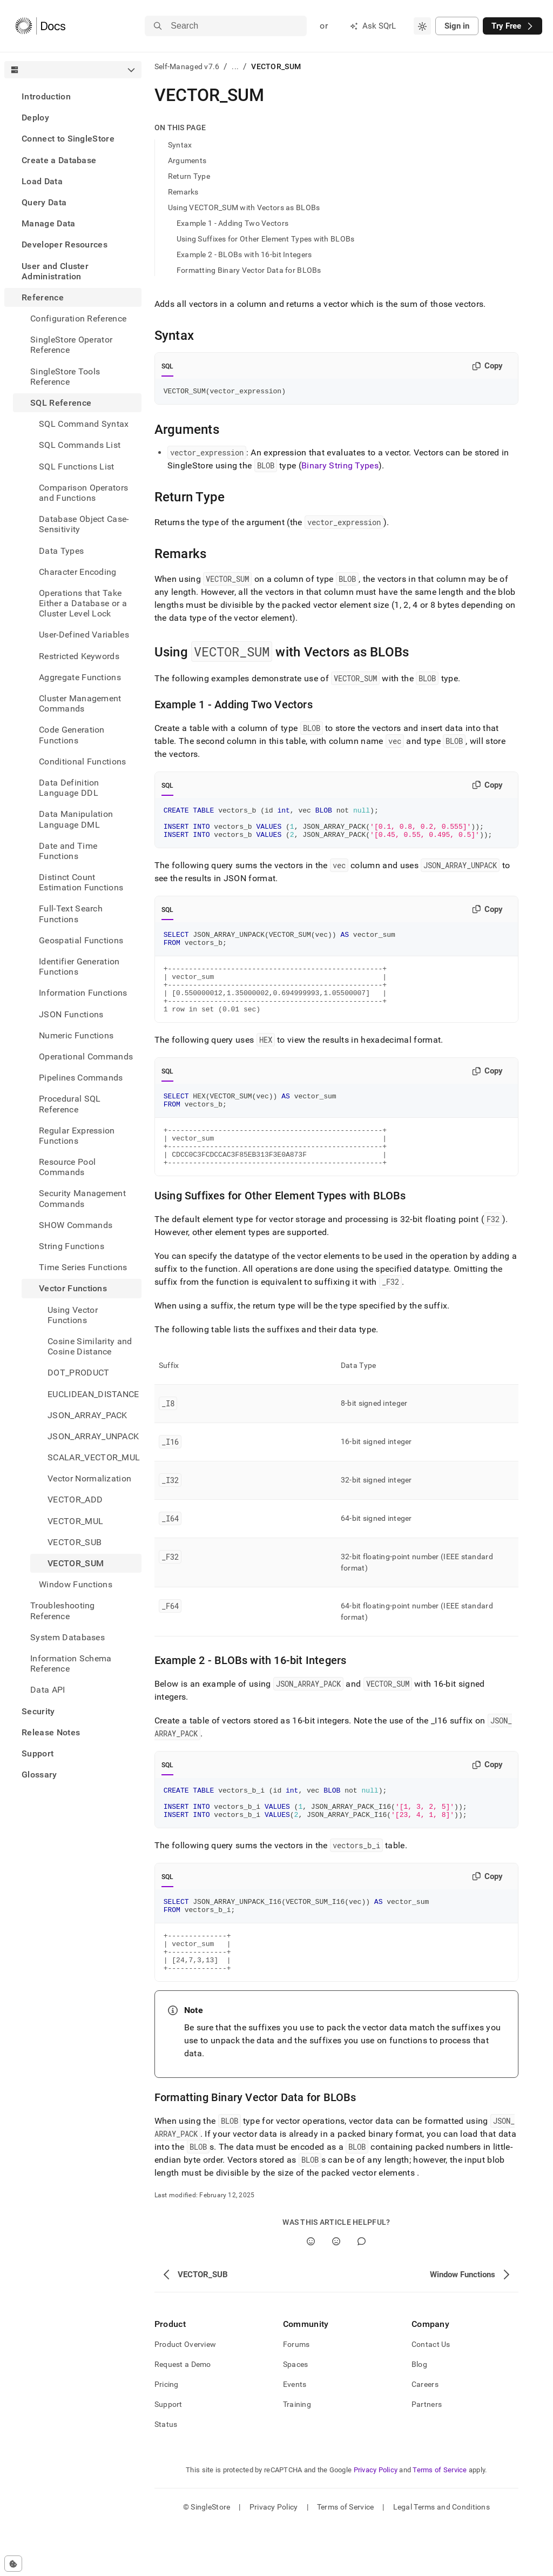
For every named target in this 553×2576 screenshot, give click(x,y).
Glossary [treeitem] (39, 1774)
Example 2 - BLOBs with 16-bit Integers (244, 254)
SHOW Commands (75, 1225)
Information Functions (83, 993)
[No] (336, 2291)
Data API (47, 1690)
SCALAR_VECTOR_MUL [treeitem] (94, 1457)
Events (295, 2434)
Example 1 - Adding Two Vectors (232, 223)
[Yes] (310, 2291)
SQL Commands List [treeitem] (79, 445)
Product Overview (185, 2394)
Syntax (180, 144)
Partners (427, 2454)
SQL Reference (60, 403)
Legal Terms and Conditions (441, 2557)
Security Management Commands (82, 1198)
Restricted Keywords (79, 656)
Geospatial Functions (81, 940)
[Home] (40, 26)
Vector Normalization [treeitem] (89, 1478)
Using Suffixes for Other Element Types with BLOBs (266, 238)
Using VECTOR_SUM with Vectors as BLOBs (244, 207)
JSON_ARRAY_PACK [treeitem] (87, 1415)
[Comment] (361, 2291)
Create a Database (59, 160)
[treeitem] (72, 96)
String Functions (71, 1246)
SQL (167, 366)
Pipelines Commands (81, 1077)
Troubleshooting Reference (62, 1610)
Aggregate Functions (80, 677)
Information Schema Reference (71, 1663)
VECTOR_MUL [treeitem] (75, 1521)
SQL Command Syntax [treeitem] (84, 424)
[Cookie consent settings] (13, 2563)
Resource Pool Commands (67, 1167)
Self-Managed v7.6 (187, 66)
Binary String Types (340, 467)
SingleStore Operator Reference (71, 344)
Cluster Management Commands (80, 703)
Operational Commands (86, 1056)
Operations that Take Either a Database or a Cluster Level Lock (83, 603)
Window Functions (75, 1584)
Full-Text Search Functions (71, 913)
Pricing (166, 2434)
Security (38, 1711)
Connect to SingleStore (68, 138)
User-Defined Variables (84, 634)
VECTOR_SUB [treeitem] (75, 1542)
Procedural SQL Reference (69, 1104)
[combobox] (422, 26)
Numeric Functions (76, 1035)
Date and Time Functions (68, 851)
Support (37, 1753)
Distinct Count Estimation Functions (81, 882)
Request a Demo (182, 2414)
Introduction (46, 96)
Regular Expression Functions (77, 1135)
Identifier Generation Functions (79, 966)
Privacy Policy (376, 2520)
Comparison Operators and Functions (83, 492)
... (235, 66)
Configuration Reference (78, 318)
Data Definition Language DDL (69, 787)
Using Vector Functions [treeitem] (73, 1315)
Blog (419, 2414)
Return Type (189, 176)
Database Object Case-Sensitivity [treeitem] (84, 524)
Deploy (35, 117)
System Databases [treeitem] (67, 1637)
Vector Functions (73, 1288)
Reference (43, 297)
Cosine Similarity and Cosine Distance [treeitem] (90, 1346)
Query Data (44, 202)
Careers (425, 2434)
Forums (296, 2394)
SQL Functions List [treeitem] (76, 466)
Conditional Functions (82, 761)
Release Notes (51, 1732)
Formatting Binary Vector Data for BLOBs (249, 270)
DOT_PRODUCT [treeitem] (79, 1372)
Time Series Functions (83, 1267)
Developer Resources (64, 244)
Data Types (61, 551)
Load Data (42, 181)
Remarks (183, 191)
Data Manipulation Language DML (76, 819)
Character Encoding (78, 572)
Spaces (295, 2414)
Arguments (187, 160)
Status (166, 2474)
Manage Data (49, 223)
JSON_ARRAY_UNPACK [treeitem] (93, 1436)
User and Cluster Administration (55, 271)
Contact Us (431, 2394)
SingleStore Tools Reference (65, 376)
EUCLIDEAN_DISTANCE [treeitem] (93, 1394)
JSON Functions (71, 1014)
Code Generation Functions (72, 735)
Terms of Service (440, 2520)
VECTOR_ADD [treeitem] (75, 1499)
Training (297, 2454)
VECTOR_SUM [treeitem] (76, 1563)
